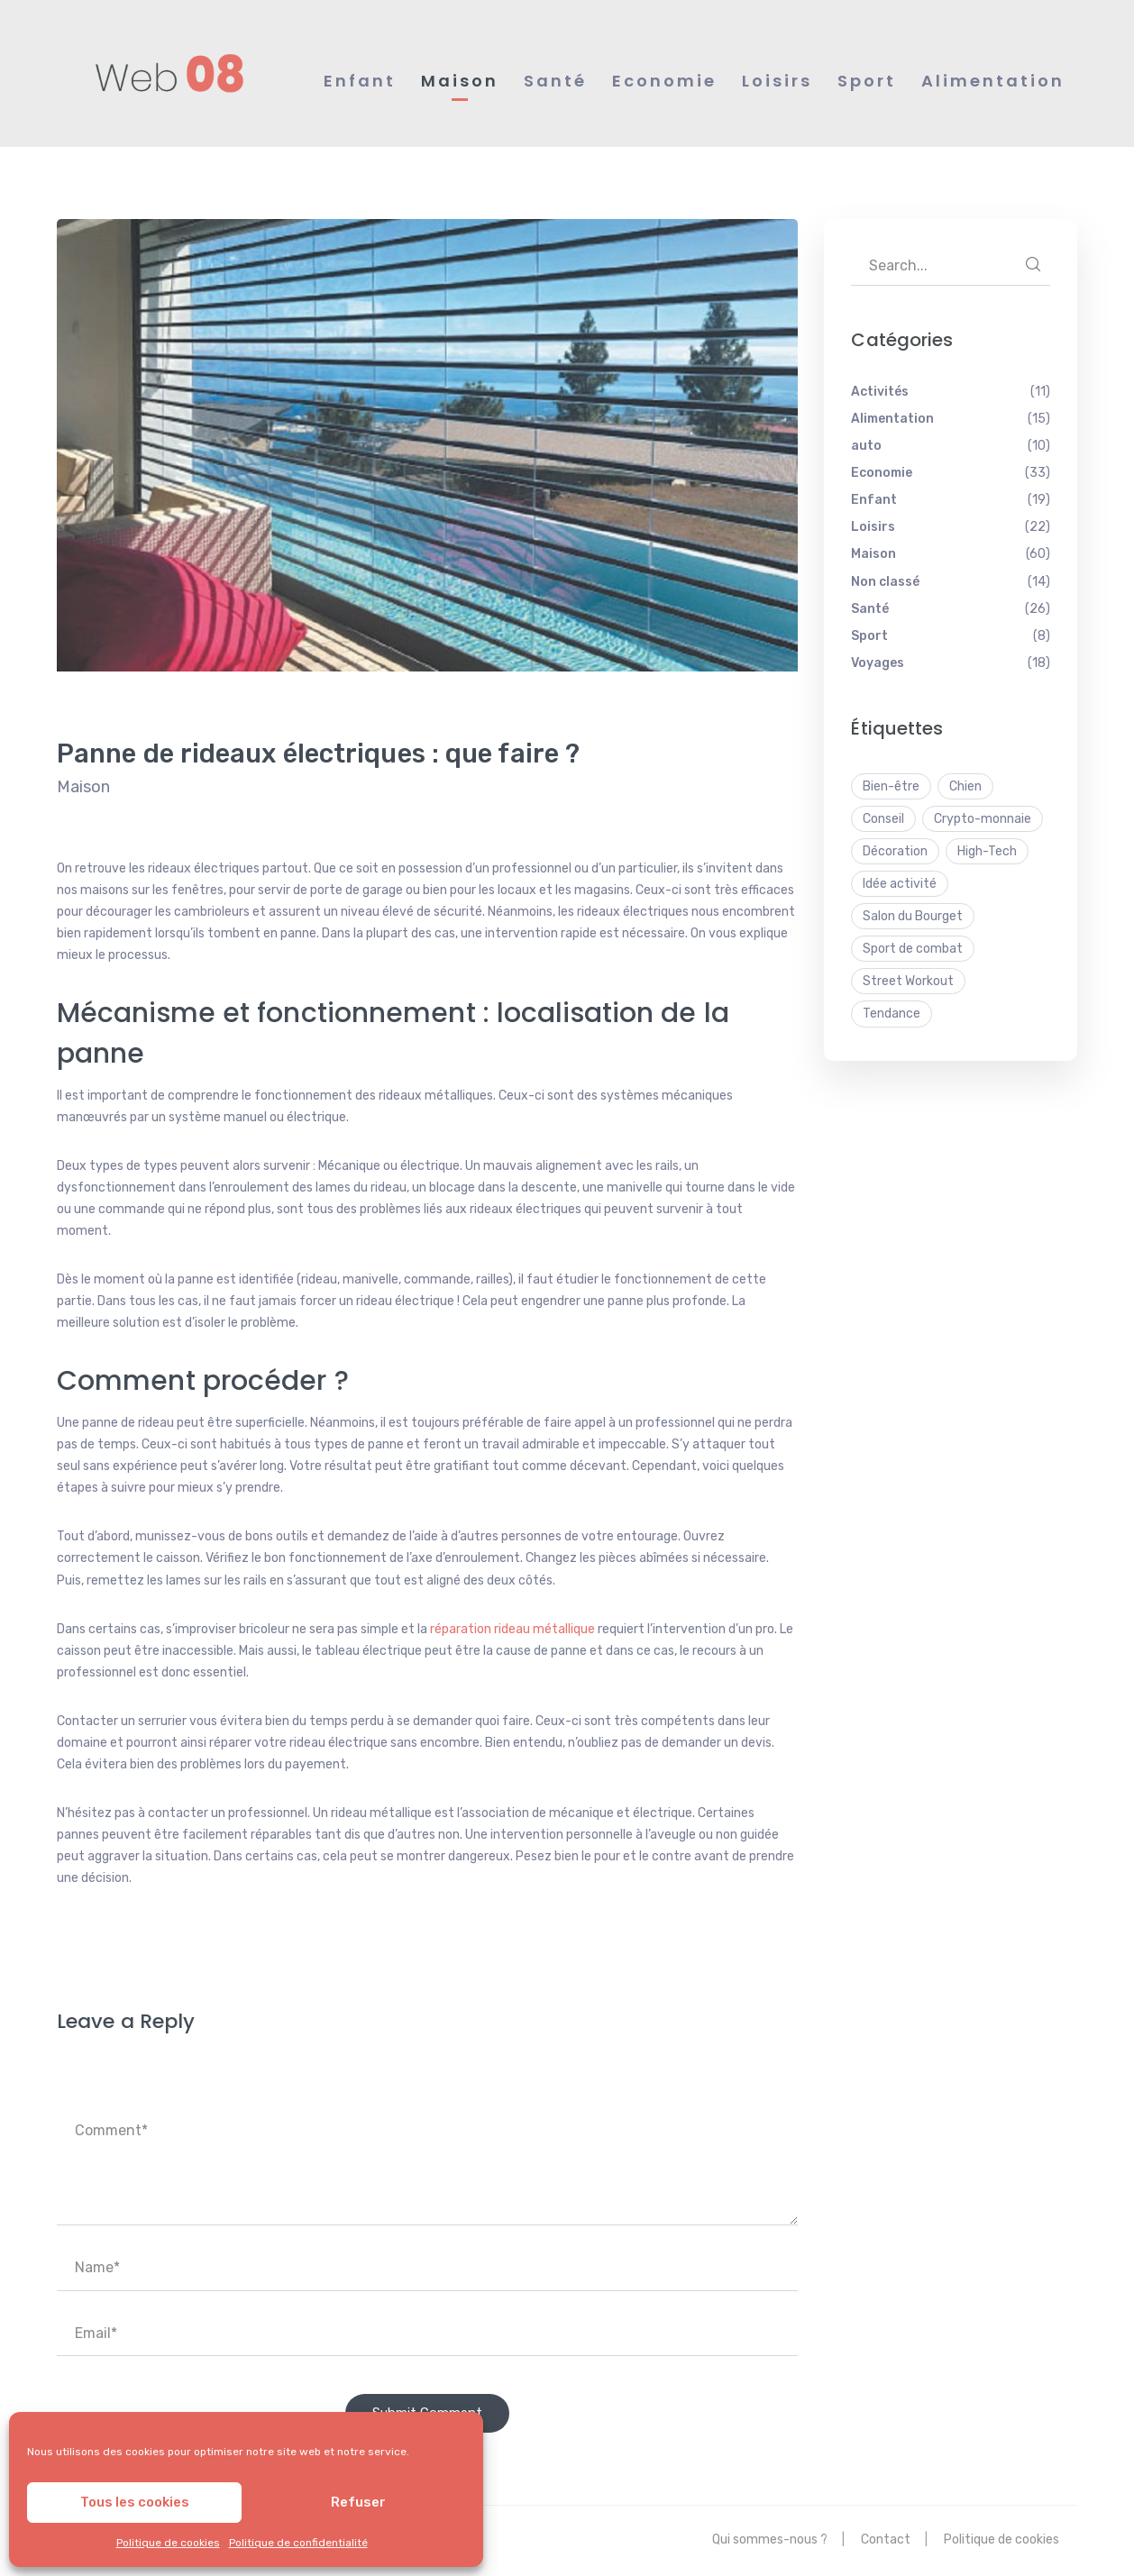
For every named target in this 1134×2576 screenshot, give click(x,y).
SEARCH (1033, 264)
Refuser (358, 2502)
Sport (869, 636)
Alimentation (892, 418)
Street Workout (908, 981)
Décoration (895, 851)
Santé (870, 609)
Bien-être (891, 786)
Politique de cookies (168, 2542)
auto (866, 445)
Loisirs (873, 526)
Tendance (891, 1013)
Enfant (874, 499)
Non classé (885, 581)
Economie (881, 472)
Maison (83, 787)
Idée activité (900, 883)
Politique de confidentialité (298, 2542)
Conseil (883, 819)
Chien (965, 786)
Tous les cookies (134, 2502)
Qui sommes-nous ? (770, 2539)
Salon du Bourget (913, 916)
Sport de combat (913, 948)
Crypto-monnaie (982, 819)
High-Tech (987, 851)
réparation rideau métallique (512, 1629)
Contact (885, 2539)
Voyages (877, 663)
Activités (880, 391)
